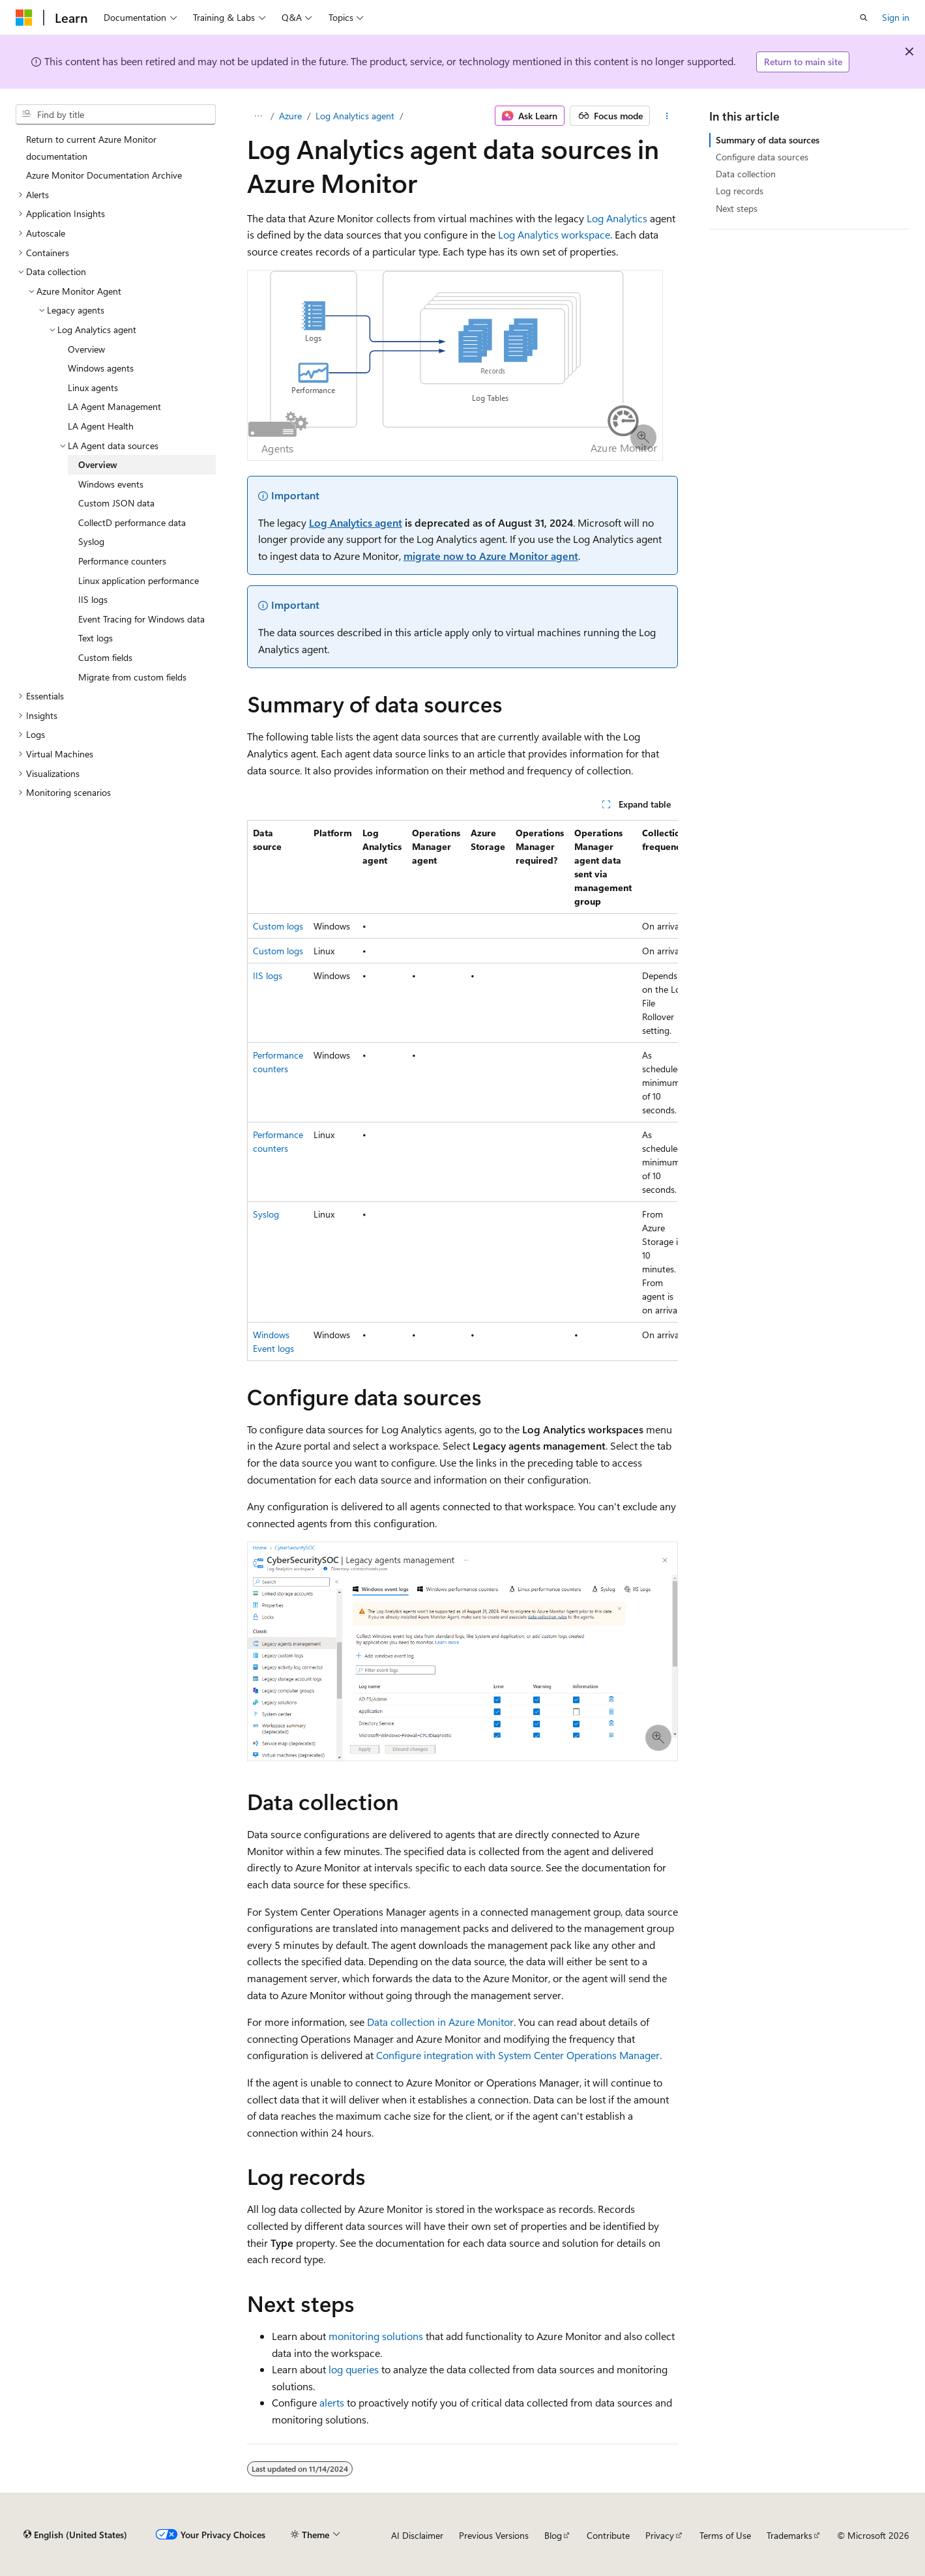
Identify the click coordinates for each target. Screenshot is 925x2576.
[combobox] (116, 114)
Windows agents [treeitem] (101, 368)
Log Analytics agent (355, 116)
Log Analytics (617, 218)
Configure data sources (762, 157)
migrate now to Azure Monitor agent (491, 556)
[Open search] (864, 17)
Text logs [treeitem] (95, 638)
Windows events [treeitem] (110, 484)
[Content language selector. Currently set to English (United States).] (75, 2535)
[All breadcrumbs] (258, 116)
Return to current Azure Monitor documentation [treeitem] (91, 147)
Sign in (895, 17)
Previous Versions (494, 2535)
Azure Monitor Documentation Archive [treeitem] (104, 175)
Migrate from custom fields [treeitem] (132, 677)
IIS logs (267, 975)
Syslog (266, 1214)
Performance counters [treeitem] (122, 561)
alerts (331, 2402)
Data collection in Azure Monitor (440, 2021)
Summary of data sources (767, 140)
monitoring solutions (376, 2336)
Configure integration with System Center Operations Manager (518, 2055)
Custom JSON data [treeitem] (116, 503)
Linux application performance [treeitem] (138, 580)
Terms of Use (725, 2535)
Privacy (659, 2535)
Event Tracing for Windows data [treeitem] (141, 619)
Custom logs (278, 926)
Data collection (746, 174)
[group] (463, 1090)
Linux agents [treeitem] (93, 387)
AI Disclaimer (417, 2535)
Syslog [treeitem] (91, 541)
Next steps (736, 208)
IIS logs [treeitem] (93, 599)
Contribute (608, 2535)
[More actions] (666, 116)
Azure (290, 116)
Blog (553, 2535)
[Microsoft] (24, 17)
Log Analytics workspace (554, 234)
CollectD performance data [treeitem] (132, 522)
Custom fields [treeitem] (105, 657)
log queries (354, 2369)
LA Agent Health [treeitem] (101, 426)
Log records (739, 190)
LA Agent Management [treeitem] (114, 406)
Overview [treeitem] (86, 349)
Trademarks (789, 2535)
